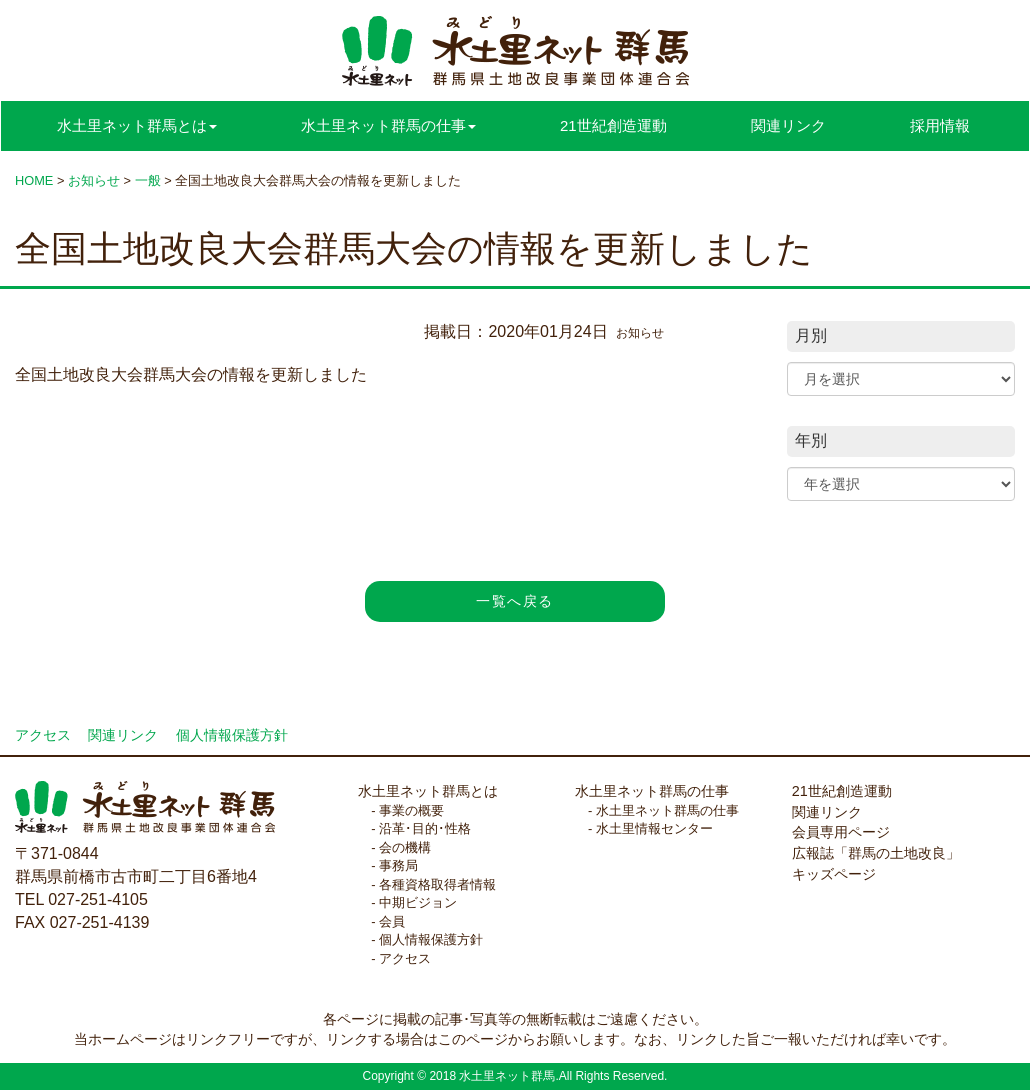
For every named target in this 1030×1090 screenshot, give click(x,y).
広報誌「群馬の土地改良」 (876, 853)
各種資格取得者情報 (437, 884)
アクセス (43, 735)
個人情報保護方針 (232, 735)
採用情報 (940, 125)
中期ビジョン (418, 902)
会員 (392, 921)
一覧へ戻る (514, 601)
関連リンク (788, 125)
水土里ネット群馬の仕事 (652, 791)
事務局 (398, 865)
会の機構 (405, 847)
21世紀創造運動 (613, 125)
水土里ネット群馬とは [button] (137, 125)
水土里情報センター (654, 828)
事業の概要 (411, 810)
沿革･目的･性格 (425, 828)
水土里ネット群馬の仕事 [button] (388, 125)
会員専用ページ (841, 832)
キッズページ (834, 874)
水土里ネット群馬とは (428, 791)
